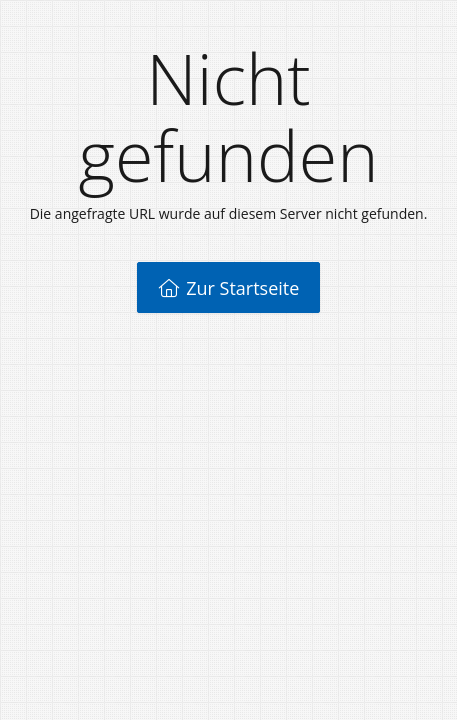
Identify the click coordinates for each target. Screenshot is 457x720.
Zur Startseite (229, 288)
